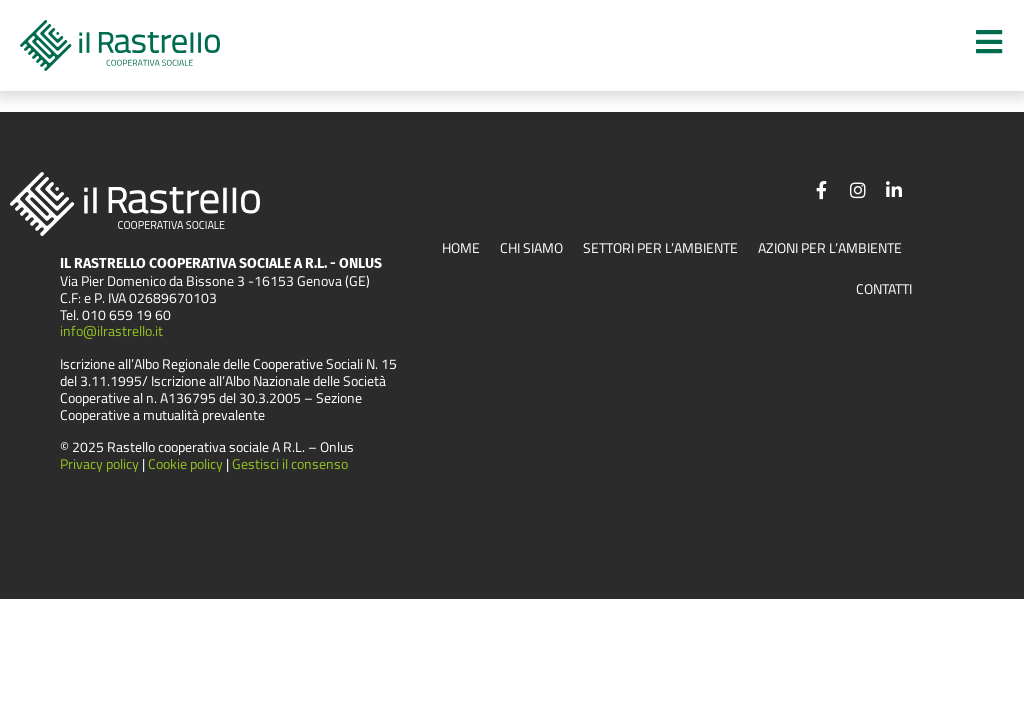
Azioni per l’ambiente (830, 248)
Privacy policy (99, 464)
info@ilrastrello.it (111, 332)
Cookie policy (187, 464)
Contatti (884, 290)
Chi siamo (531, 248)
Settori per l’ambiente (660, 248)
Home (461, 248)
